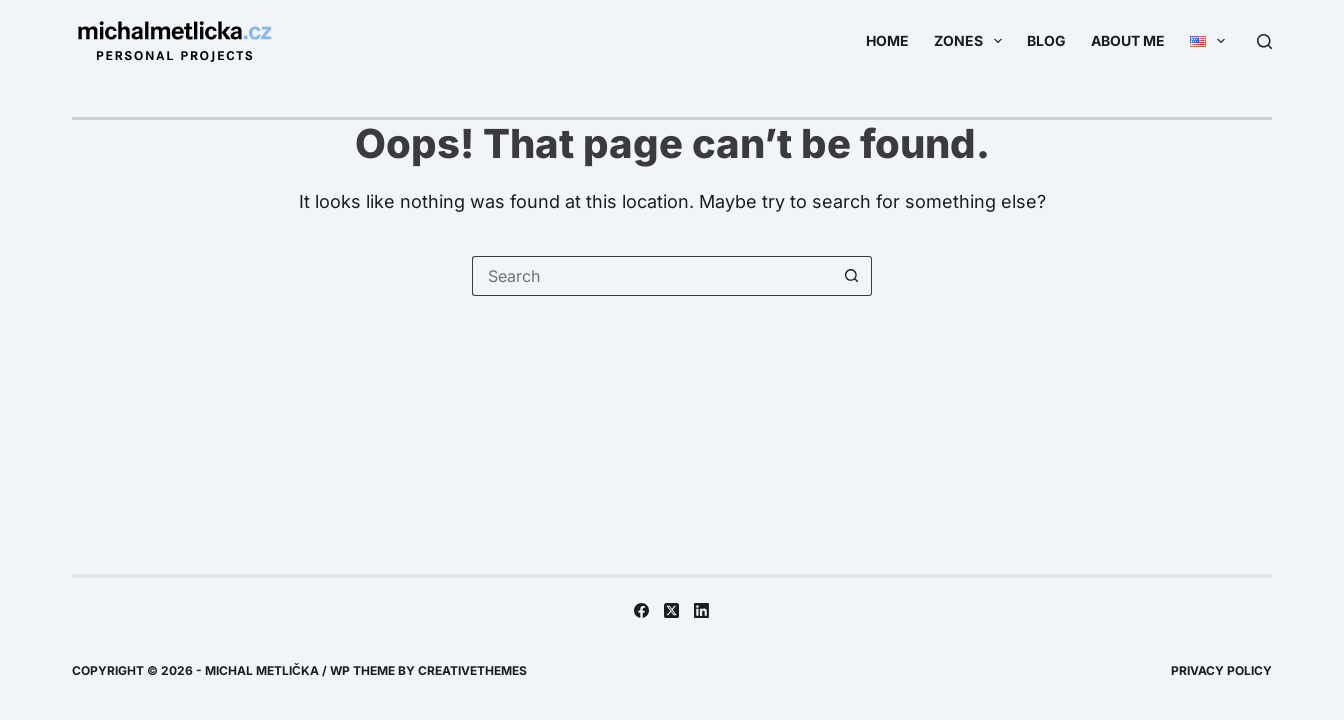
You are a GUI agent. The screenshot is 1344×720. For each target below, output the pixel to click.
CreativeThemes (472, 670)
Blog (1046, 40)
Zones (972, 41)
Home (887, 40)
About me (1128, 40)
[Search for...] (652, 276)
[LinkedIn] (701, 610)
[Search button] (852, 276)
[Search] (1264, 41)
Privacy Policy (1221, 670)
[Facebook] (641, 610)
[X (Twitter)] (671, 610)
